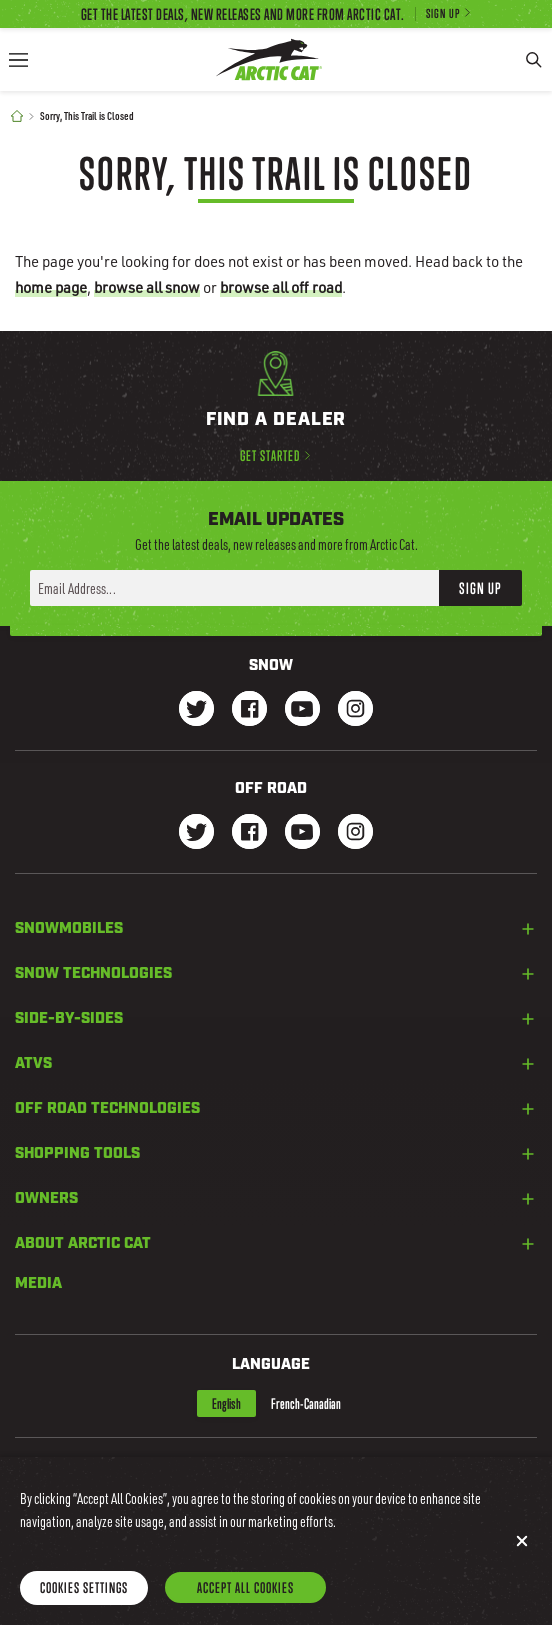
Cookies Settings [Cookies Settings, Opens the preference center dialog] (84, 1605)
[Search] (534, 59)
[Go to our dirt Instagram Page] (196, 833)
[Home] (17, 116)
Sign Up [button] (480, 588)
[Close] (522, 1559)
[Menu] (18, 59)
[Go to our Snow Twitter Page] (196, 710)
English (226, 1403)
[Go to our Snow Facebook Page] (249, 710)
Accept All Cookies (245, 1605)
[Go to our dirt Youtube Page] (302, 833)
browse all (147, 287)
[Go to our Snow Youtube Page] (302, 710)
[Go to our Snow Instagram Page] (355, 710)
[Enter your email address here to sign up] (234, 588)
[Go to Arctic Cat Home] (269, 59)
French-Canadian (306, 1403)
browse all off (281, 287)
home (51, 287)
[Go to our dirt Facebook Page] (249, 833)
